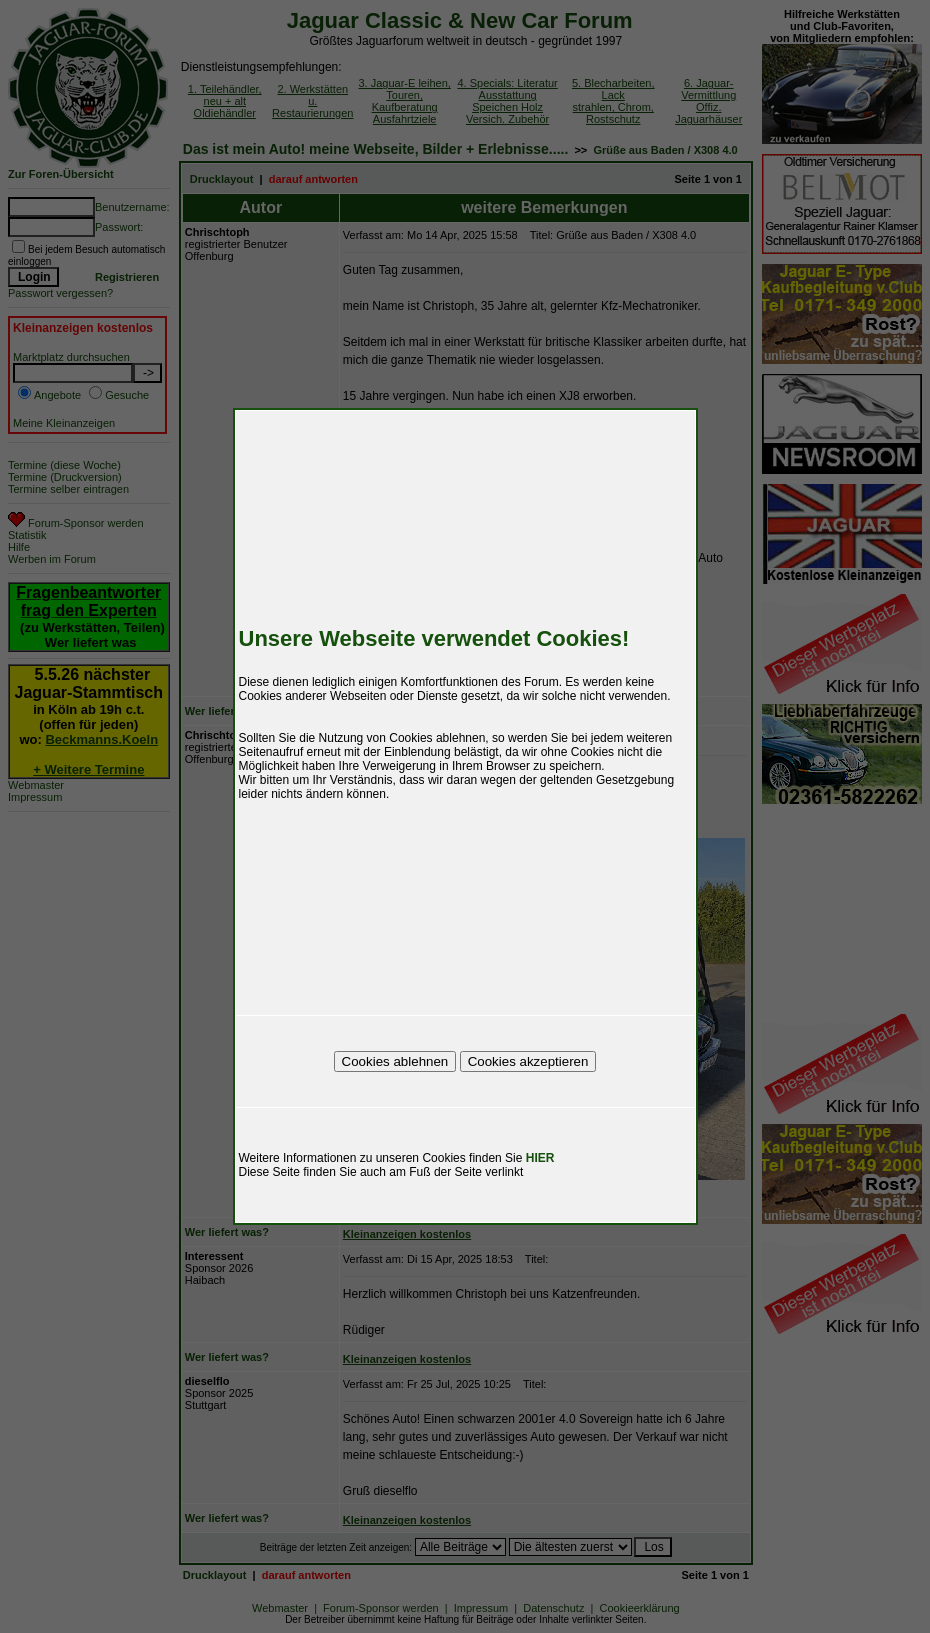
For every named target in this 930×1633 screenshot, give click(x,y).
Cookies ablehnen (395, 1061)
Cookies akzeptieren (528, 1061)
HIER (540, 1158)
